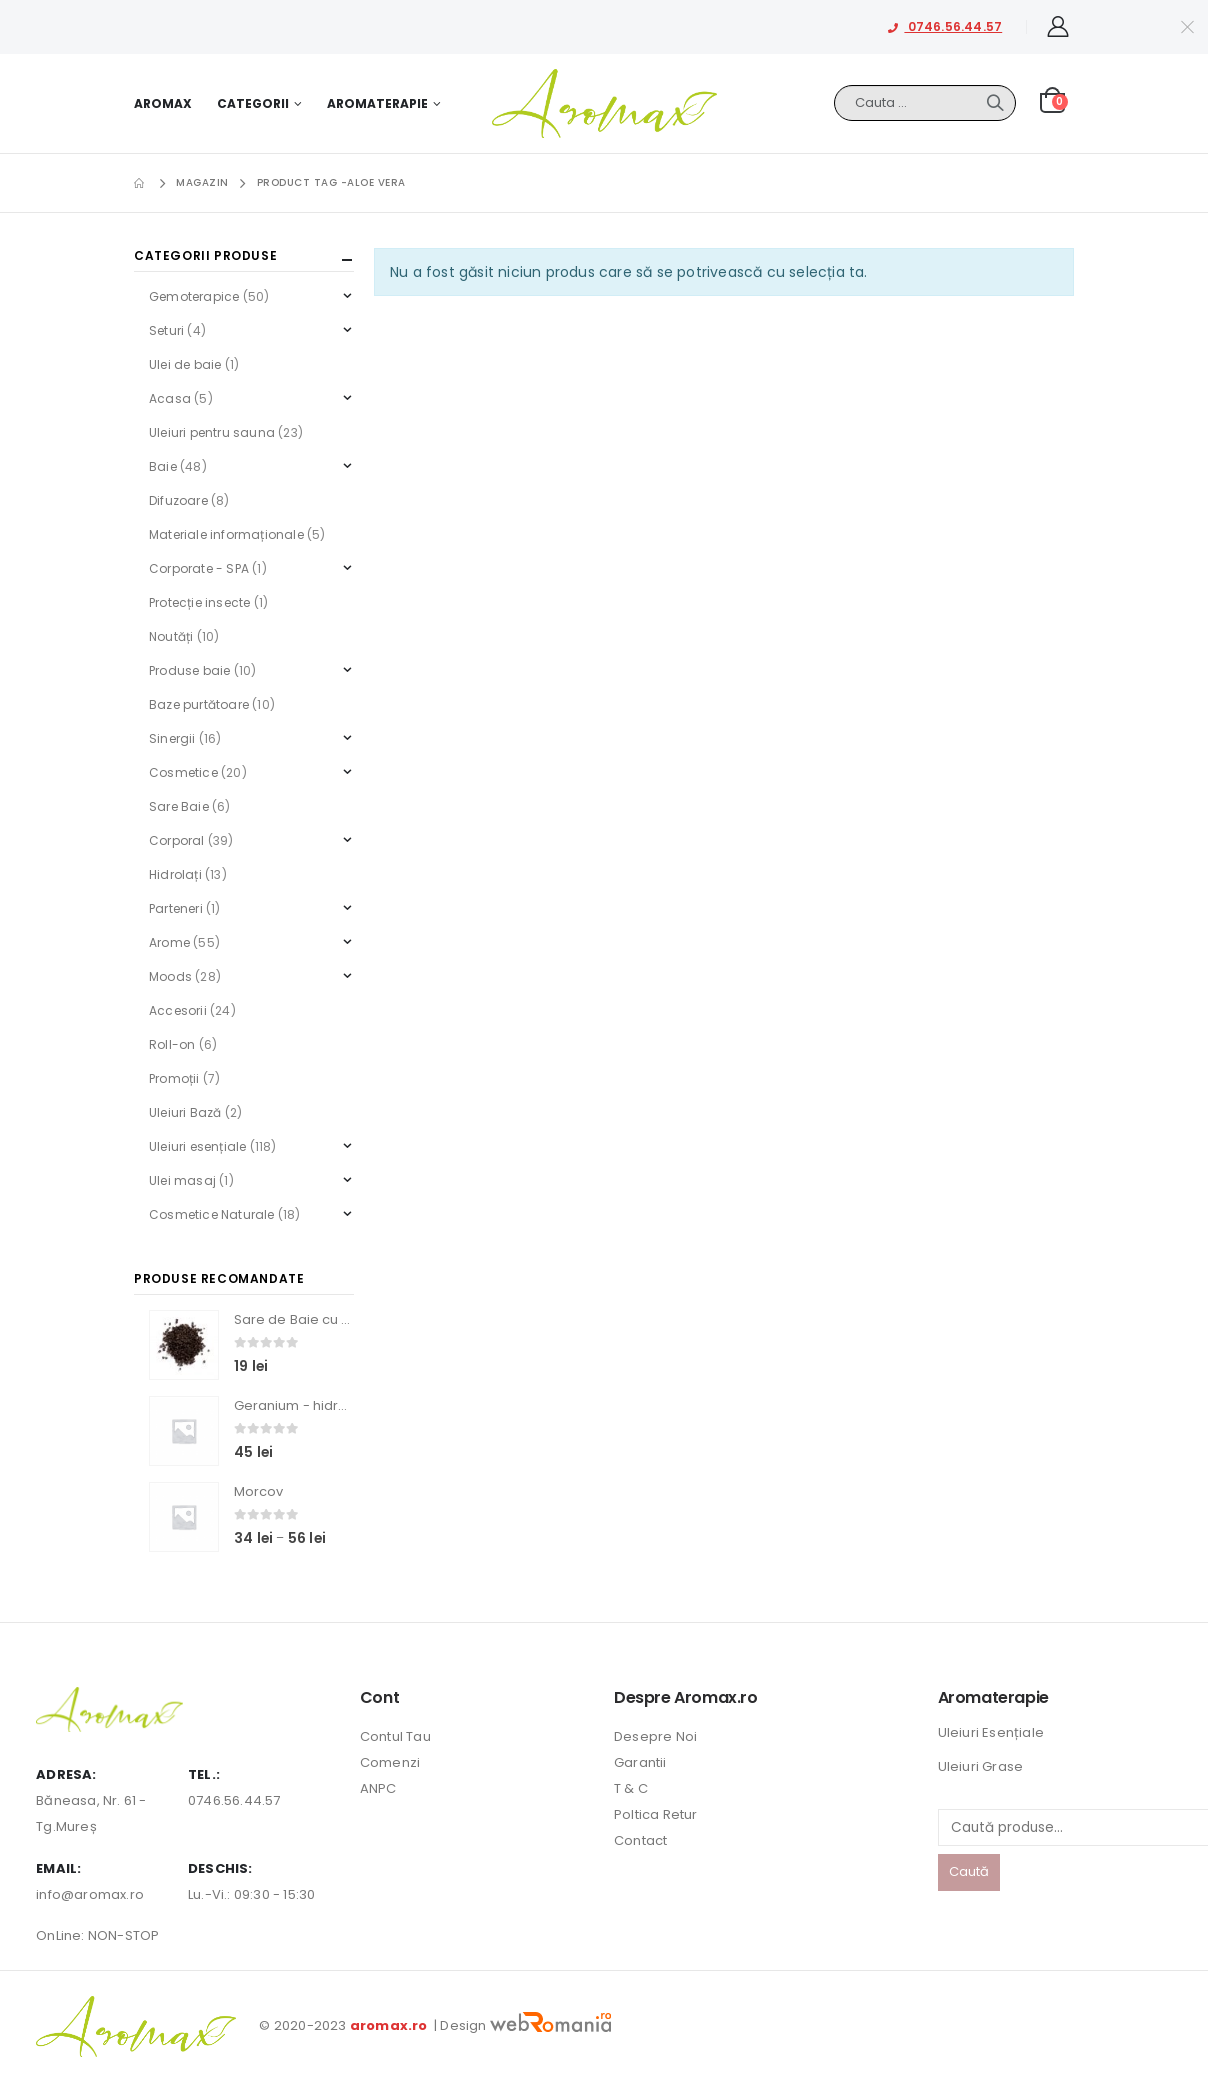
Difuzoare (178, 500)
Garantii (640, 1762)
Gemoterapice (194, 296)
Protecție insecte (199, 602)
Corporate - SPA (199, 568)
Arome (169, 942)
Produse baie (189, 670)
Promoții (174, 1078)
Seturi (166, 330)
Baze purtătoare (199, 704)
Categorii (253, 103)
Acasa (170, 398)
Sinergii (172, 738)
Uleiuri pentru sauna (212, 432)
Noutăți (171, 636)
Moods (170, 976)
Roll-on (172, 1044)
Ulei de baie (185, 364)
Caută (969, 1871)
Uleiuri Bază (185, 1112)
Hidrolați (175, 874)
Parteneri (176, 908)
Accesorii (178, 1010)
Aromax (163, 103)
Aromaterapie (377, 103)
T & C (631, 1788)
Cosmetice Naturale (212, 1214)
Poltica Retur (656, 1814)
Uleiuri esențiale (197, 1146)
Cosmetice (183, 772)
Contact (640, 1840)
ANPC (378, 1788)
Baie (163, 466)
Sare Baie (179, 806)
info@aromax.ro (90, 1894)
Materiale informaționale (226, 534)
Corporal (177, 840)
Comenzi (390, 1762)
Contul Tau (395, 1736)
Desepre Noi (655, 1736)
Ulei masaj (182, 1180)
